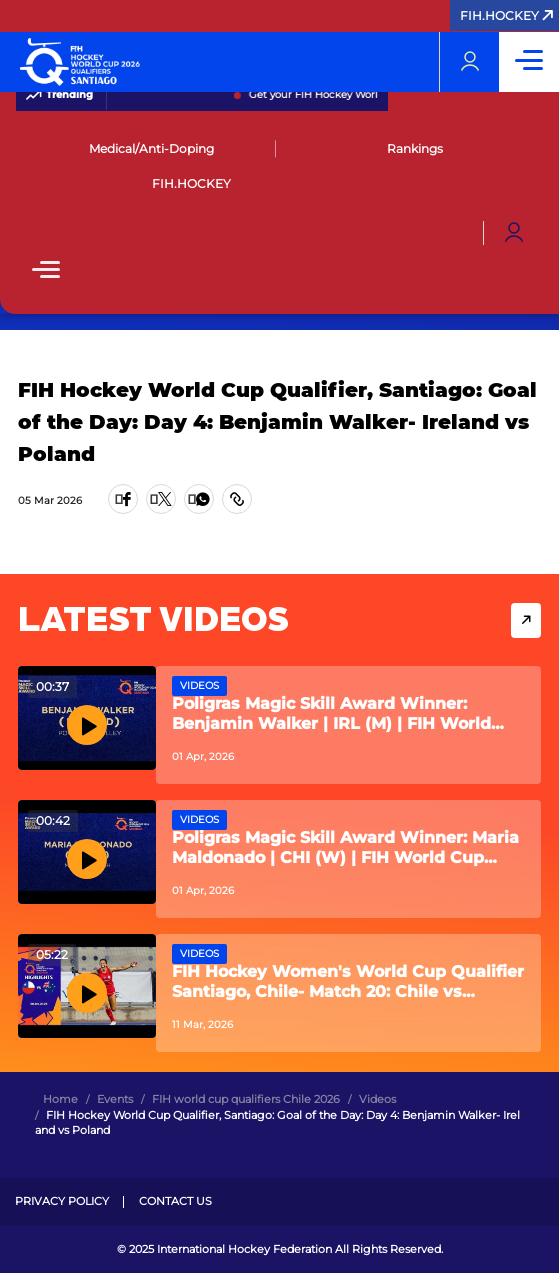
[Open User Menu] (514, 233)
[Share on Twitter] (161, 499)
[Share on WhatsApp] (199, 499)
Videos (199, 685)
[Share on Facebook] (123, 499)
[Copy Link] (237, 499)
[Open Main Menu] (46, 271)
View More (526, 620)
